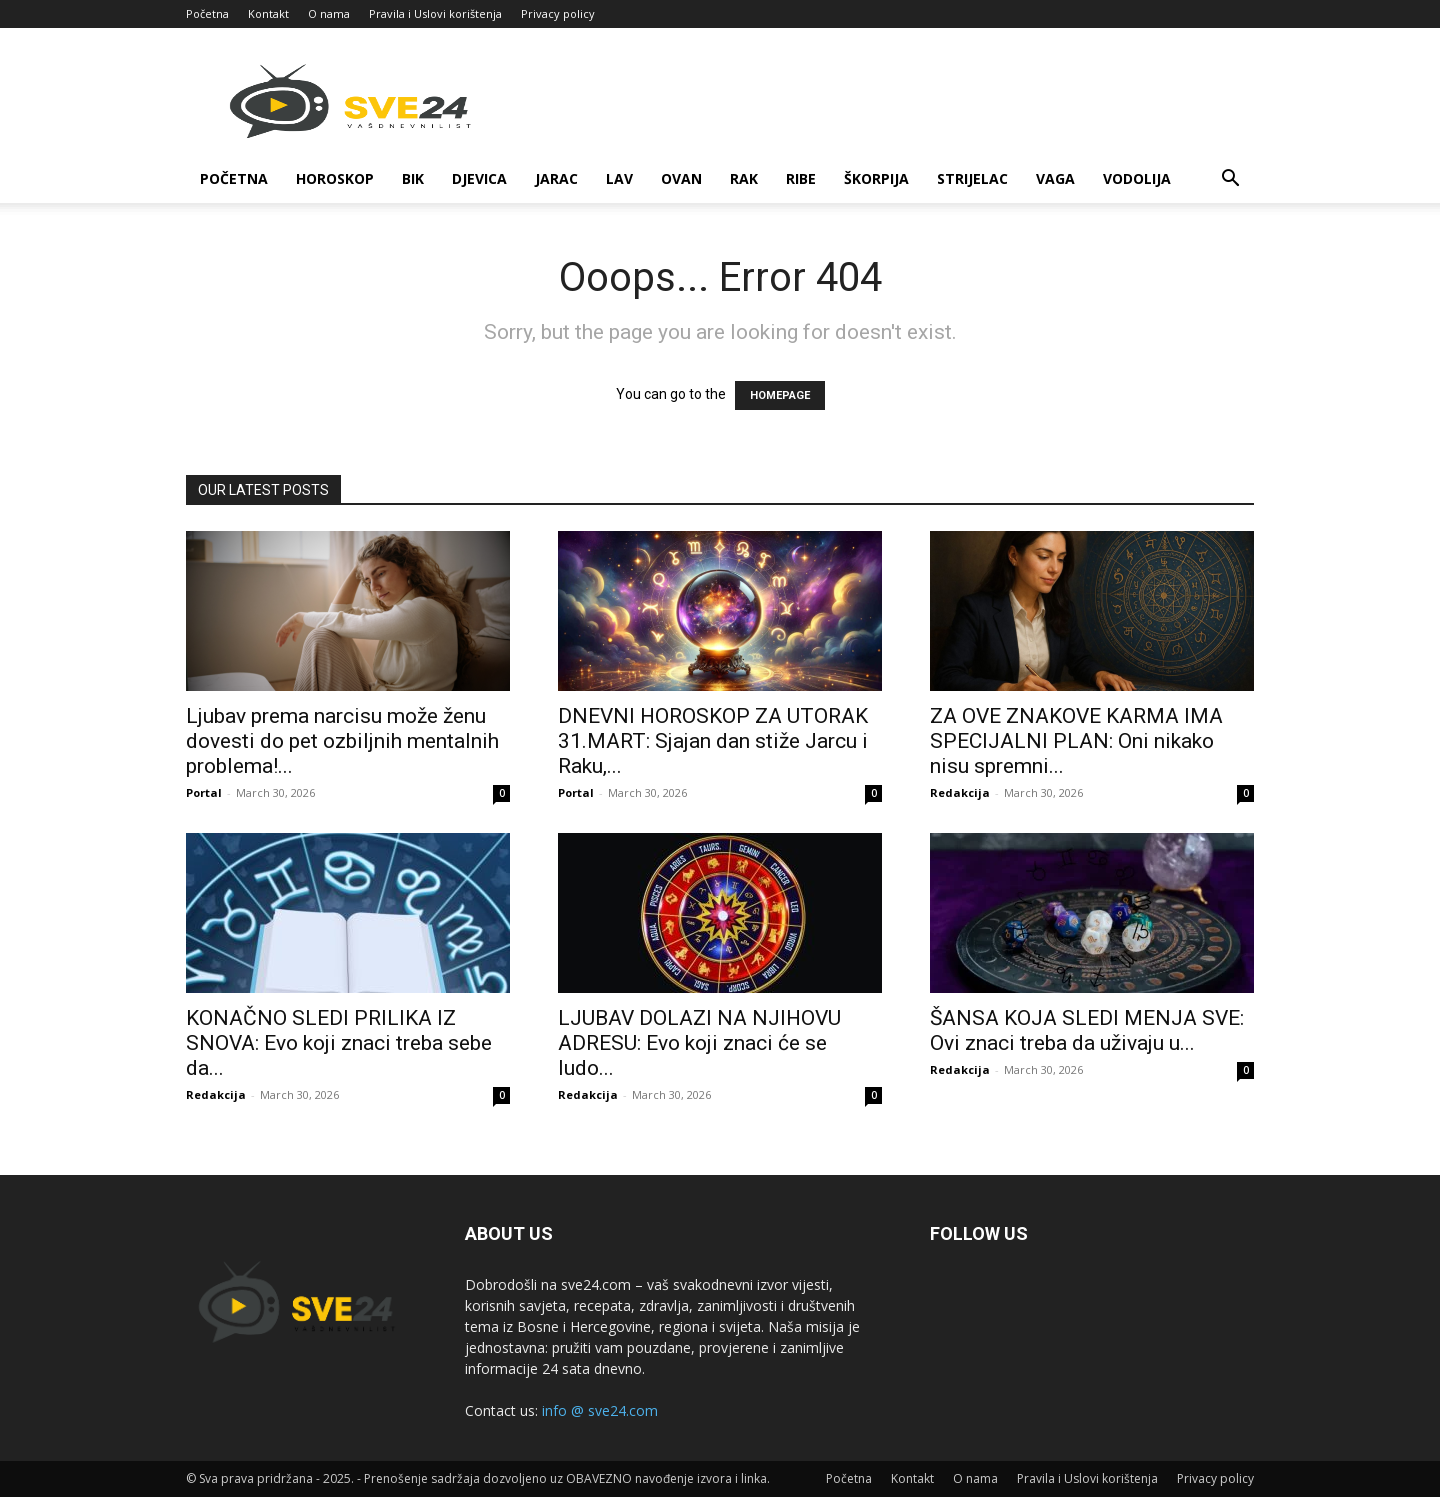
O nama (329, 13)
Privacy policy (558, 13)
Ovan (681, 178)
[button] (1230, 180)
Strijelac (972, 178)
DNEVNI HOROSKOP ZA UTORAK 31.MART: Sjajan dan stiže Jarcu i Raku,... (713, 741)
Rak (744, 178)
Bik (413, 178)
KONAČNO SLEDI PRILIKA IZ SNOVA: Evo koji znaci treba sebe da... (339, 1043)
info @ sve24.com (600, 1410)
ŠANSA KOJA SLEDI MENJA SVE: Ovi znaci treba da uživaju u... (1087, 1030)
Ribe (801, 178)
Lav (619, 178)
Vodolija (1137, 178)
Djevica (479, 178)
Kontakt (268, 13)
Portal (204, 792)
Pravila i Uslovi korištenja (435, 13)
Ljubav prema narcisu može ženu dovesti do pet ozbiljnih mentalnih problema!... (342, 741)
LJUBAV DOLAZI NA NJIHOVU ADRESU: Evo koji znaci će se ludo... (699, 1043)
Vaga (1055, 178)
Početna (207, 13)
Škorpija (876, 178)
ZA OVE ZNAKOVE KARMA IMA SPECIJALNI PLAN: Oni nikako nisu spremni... (1076, 741)
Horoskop (335, 178)
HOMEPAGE (780, 395)
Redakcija (960, 792)
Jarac (556, 178)
